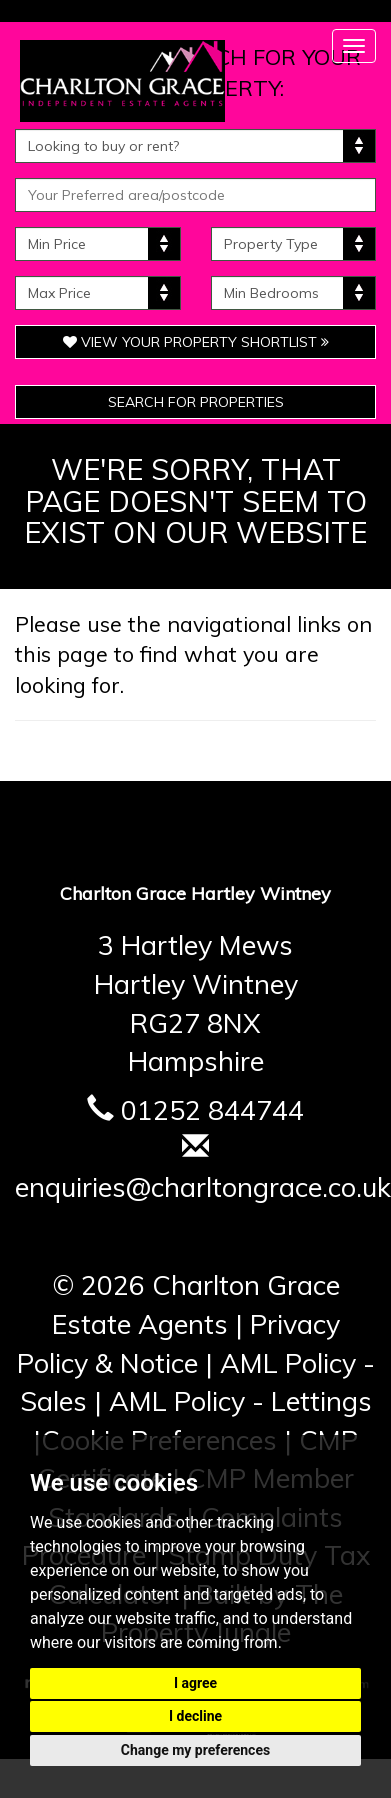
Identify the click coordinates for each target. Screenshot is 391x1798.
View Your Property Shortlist (196, 342)
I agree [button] (195, 1683)
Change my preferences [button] (195, 1750)
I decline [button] (195, 1716)
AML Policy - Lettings (240, 1401)
